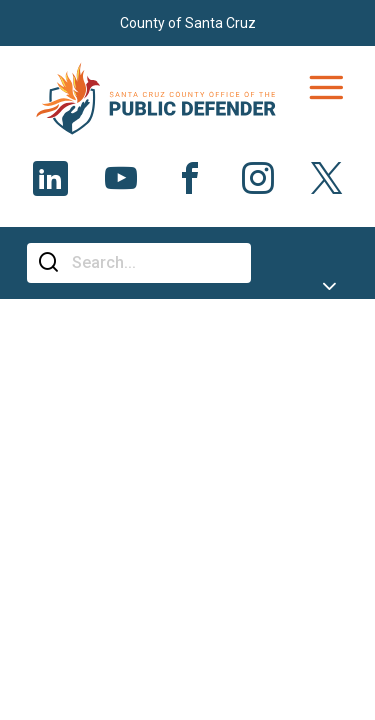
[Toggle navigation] (326, 88)
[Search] (154, 263)
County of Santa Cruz (188, 23)
